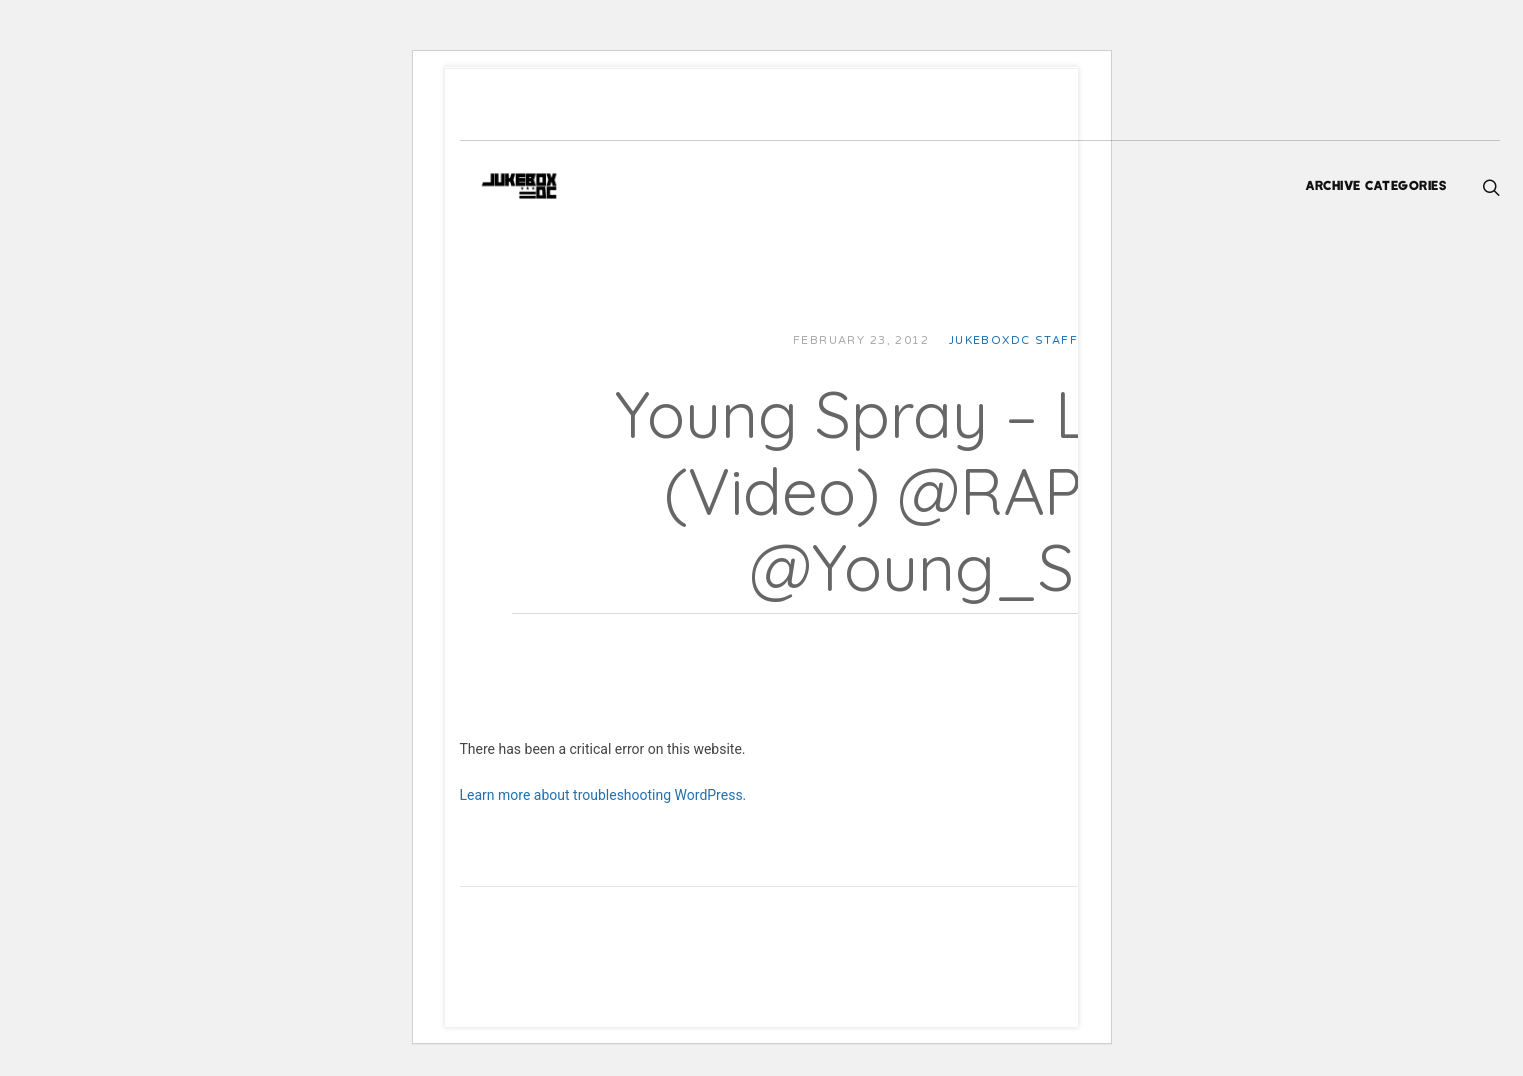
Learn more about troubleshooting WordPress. (653, 795)
